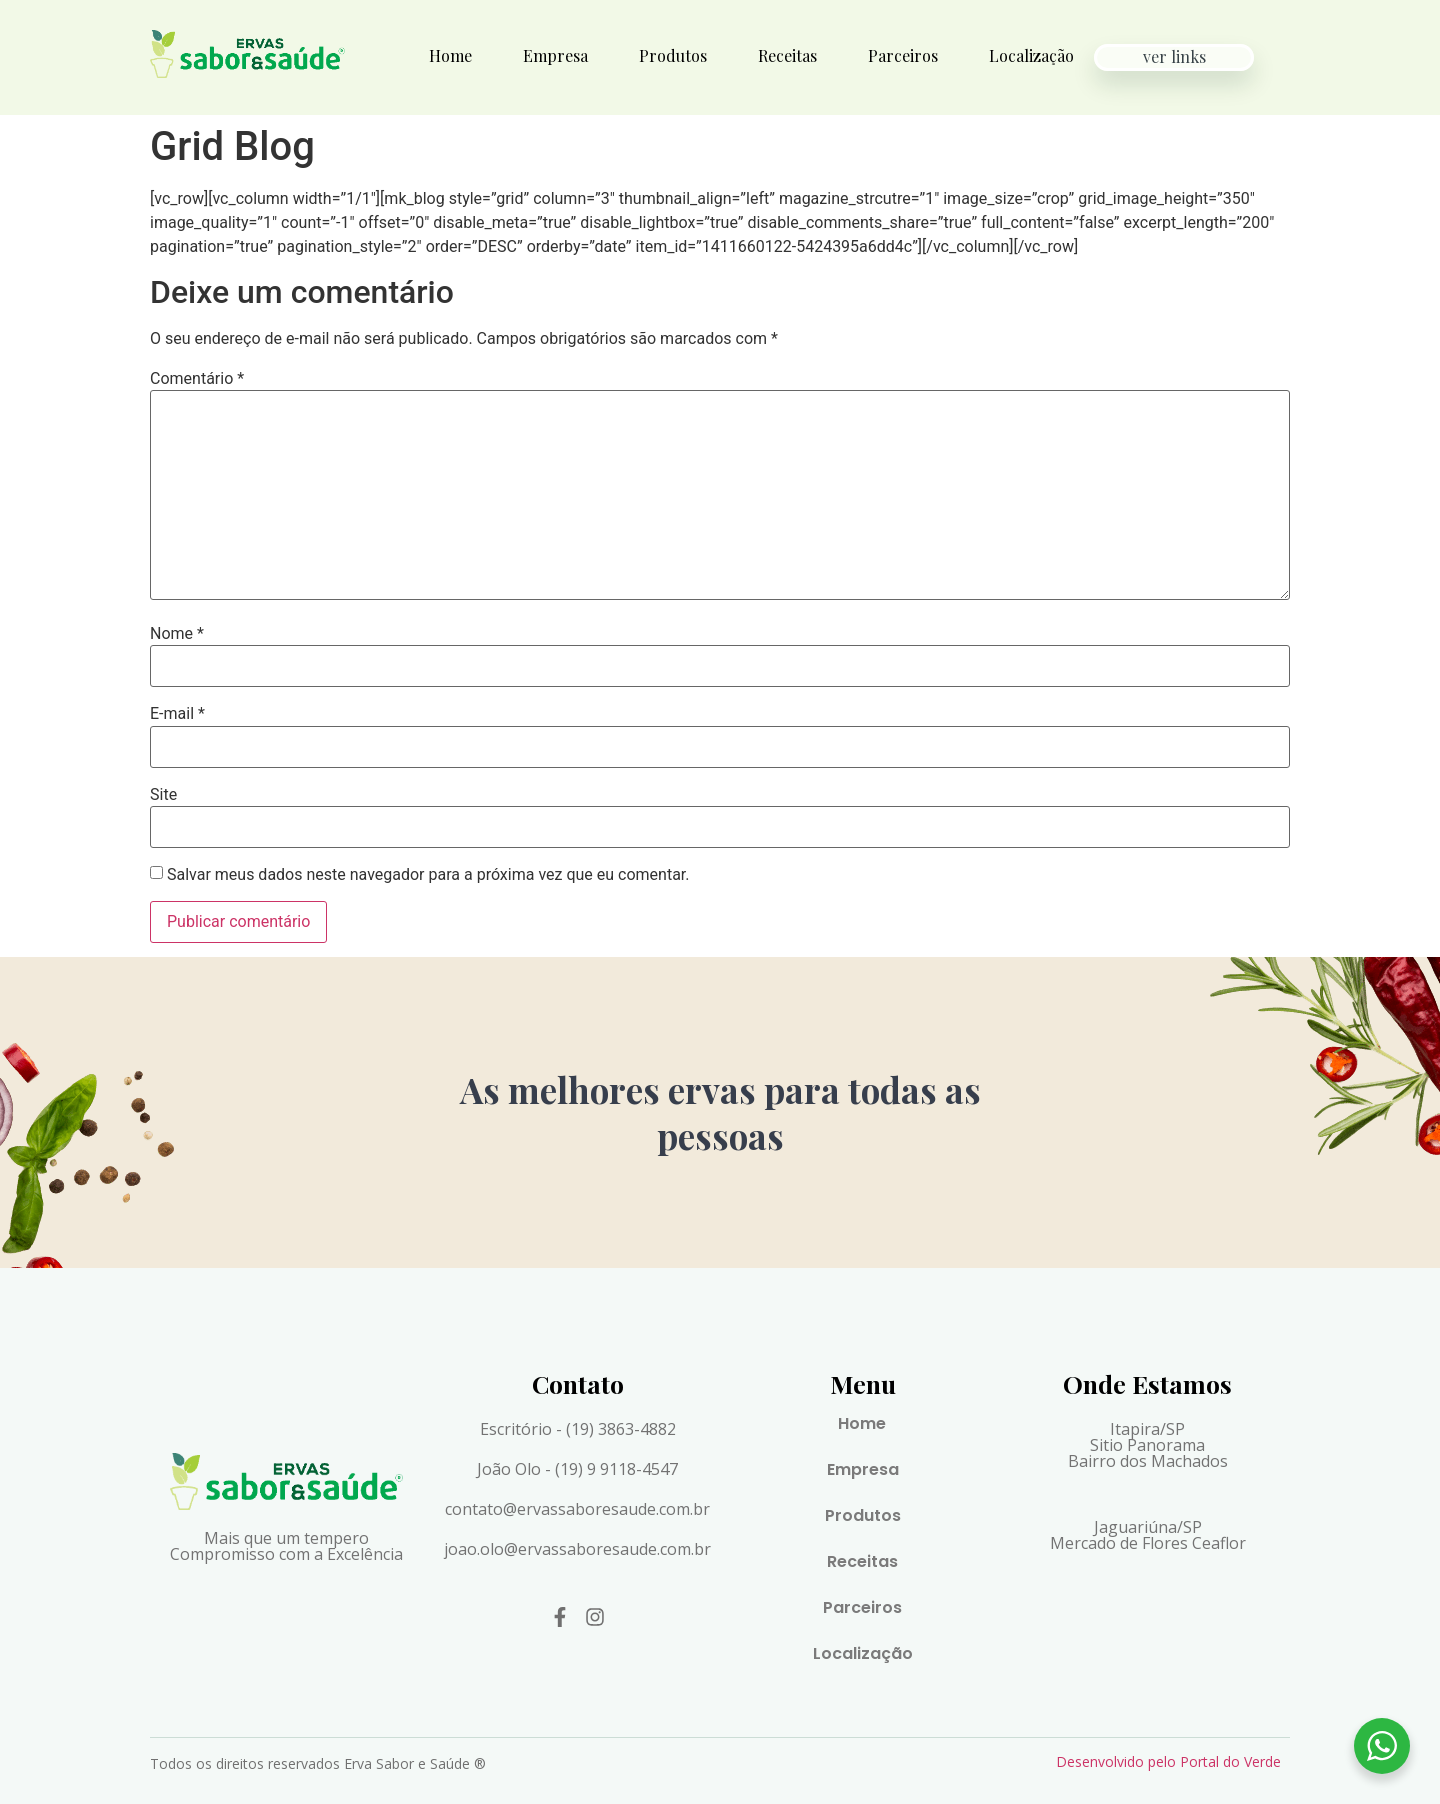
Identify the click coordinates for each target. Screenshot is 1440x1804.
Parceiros (903, 56)
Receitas (787, 56)
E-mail (177, 714)
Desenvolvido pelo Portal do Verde (1168, 1761)
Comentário (197, 379)
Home (450, 56)
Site (163, 795)
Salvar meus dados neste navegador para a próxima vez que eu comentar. (428, 875)
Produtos (673, 56)
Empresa (555, 56)
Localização (1031, 56)
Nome (177, 634)
